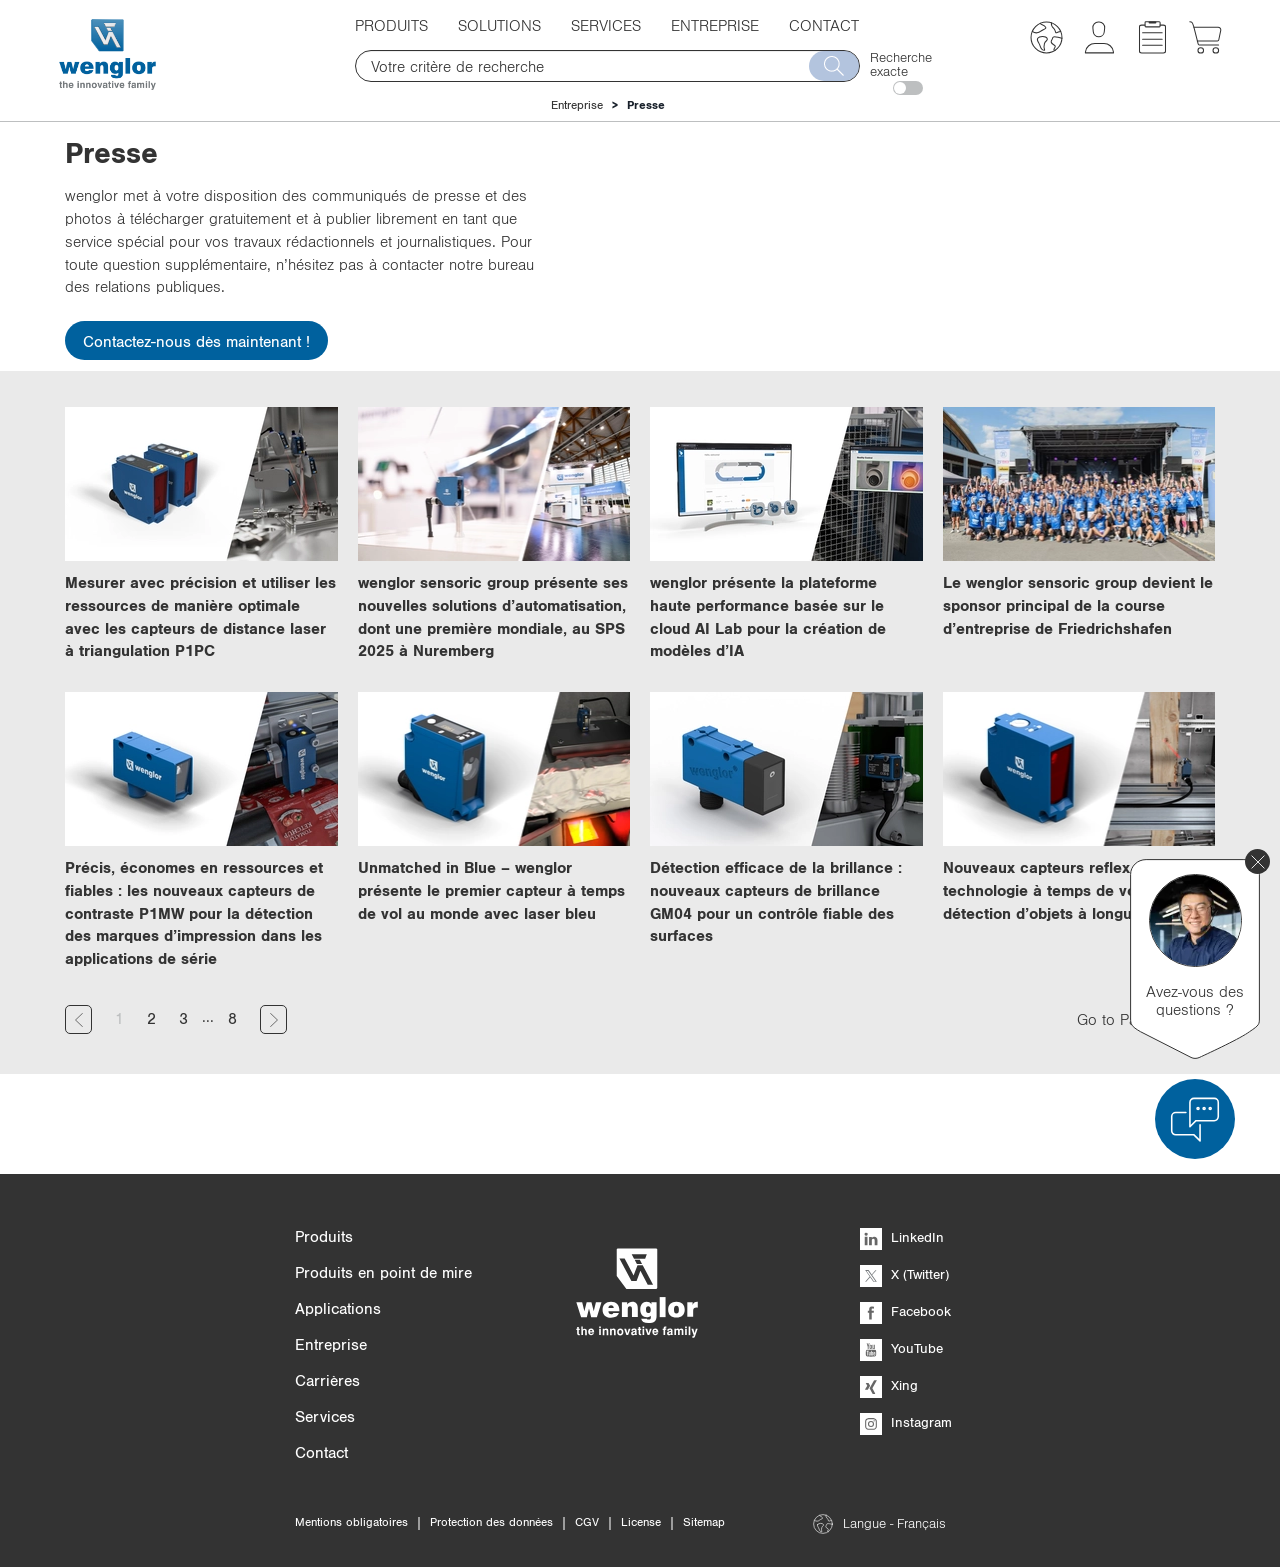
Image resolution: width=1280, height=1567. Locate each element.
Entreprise (715, 25)
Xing (889, 1385)
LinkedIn (902, 1237)
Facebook (905, 1311)
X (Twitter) (904, 1274)
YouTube (901, 1348)
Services (606, 25)
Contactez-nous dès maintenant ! (196, 341)
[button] (1046, 40)
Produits (391, 25)
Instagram (906, 1422)
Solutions (499, 25)
